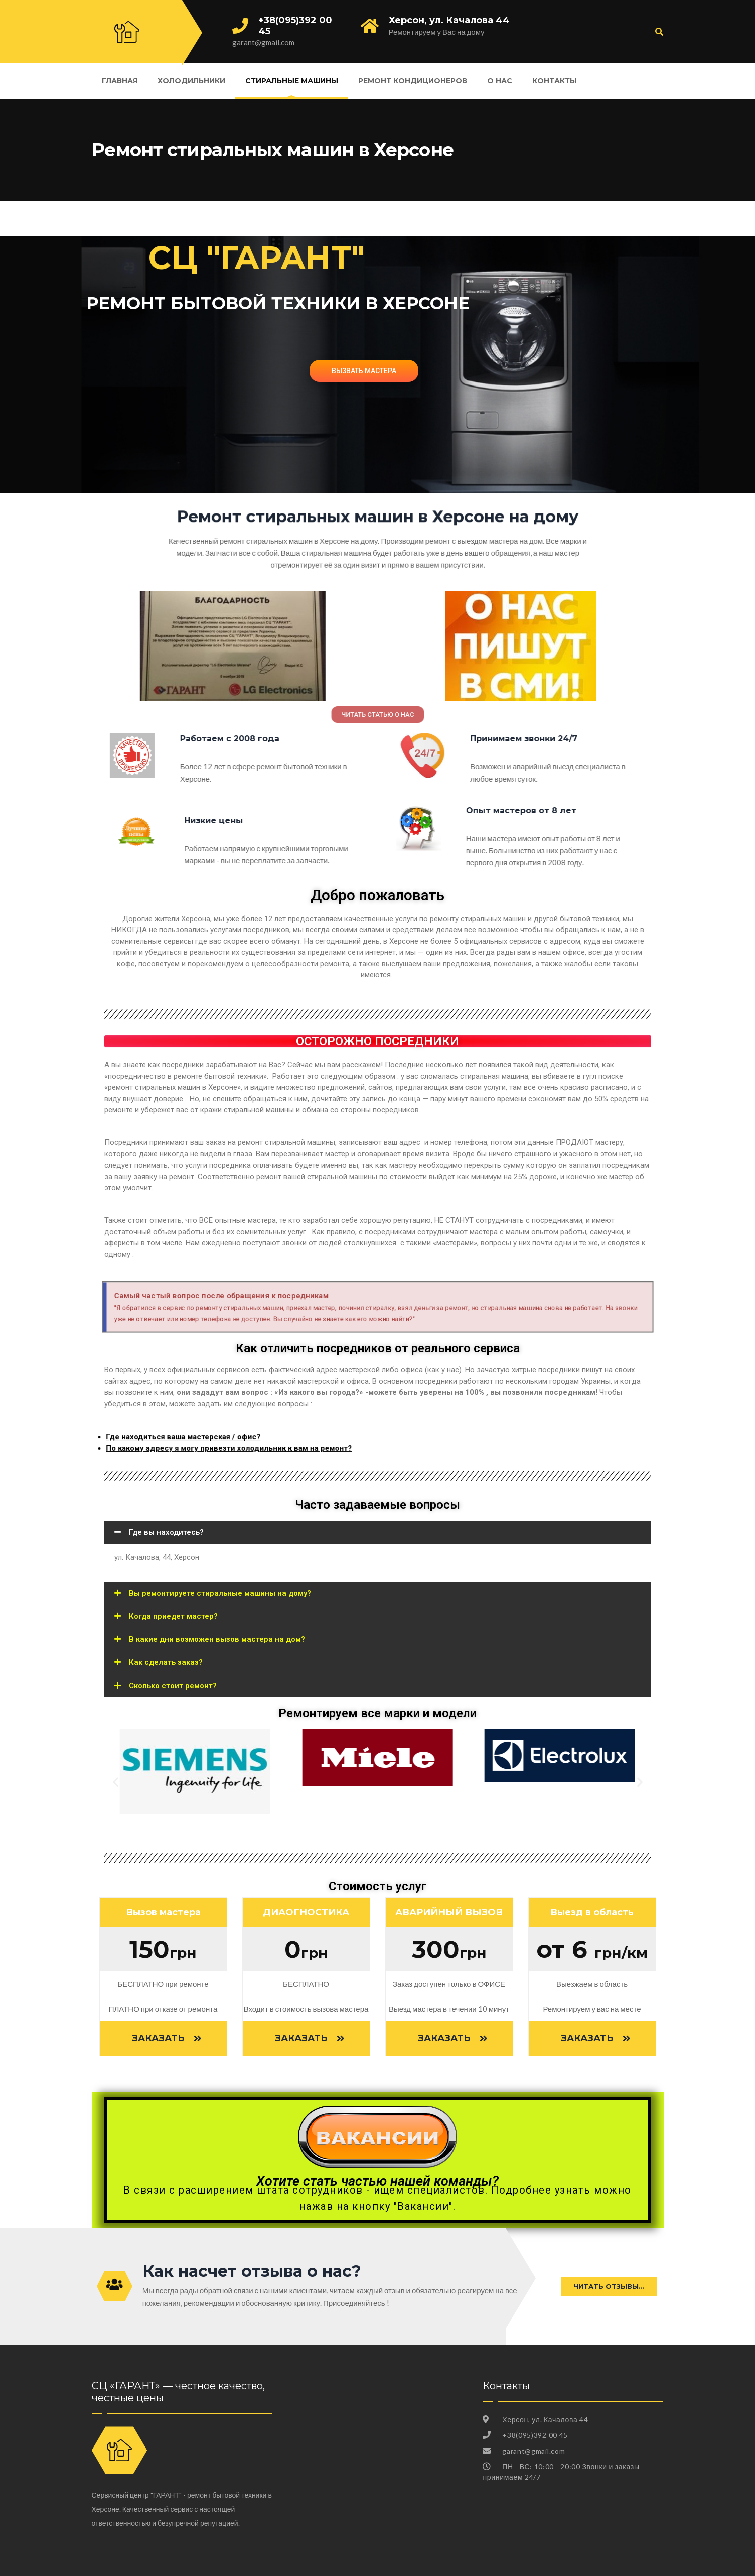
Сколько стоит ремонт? (173, 1685)
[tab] (377, 1532)
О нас (499, 80)
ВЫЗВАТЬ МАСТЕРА (364, 371)
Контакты (554, 80)
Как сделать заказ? (166, 1662)
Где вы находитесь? (166, 1532)
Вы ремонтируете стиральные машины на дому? (220, 1593)
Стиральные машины (291, 80)
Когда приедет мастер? (173, 1616)
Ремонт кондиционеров (412, 80)
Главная (119, 80)
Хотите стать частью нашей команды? (377, 2181)
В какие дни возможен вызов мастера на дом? (217, 1639)
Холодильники (191, 80)
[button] (377, 714)
